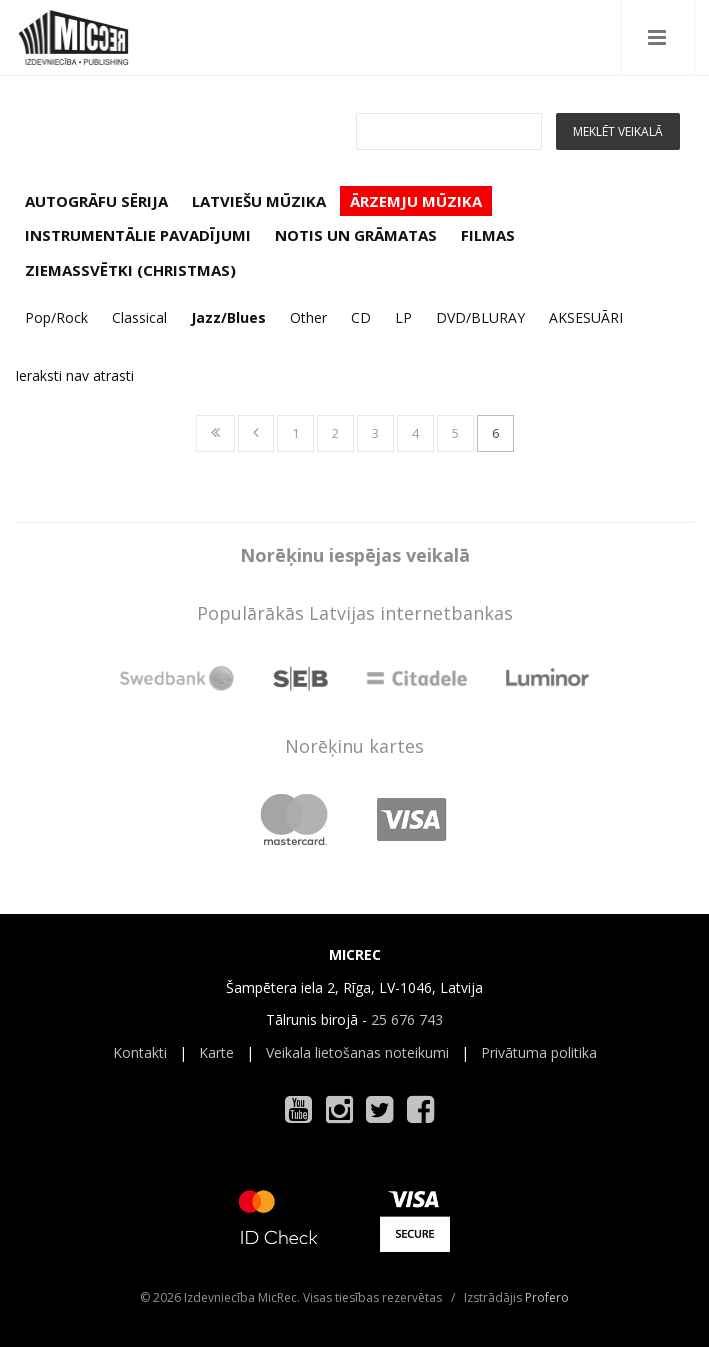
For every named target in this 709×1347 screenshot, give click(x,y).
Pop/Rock (56, 317)
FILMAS (488, 235)
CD (361, 317)
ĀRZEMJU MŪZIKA (416, 201)
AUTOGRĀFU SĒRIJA (96, 201)
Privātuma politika (539, 1052)
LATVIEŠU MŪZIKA (259, 201)
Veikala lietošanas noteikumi (357, 1052)
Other (308, 317)
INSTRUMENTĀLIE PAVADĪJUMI (138, 235)
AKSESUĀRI (586, 317)
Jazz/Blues (228, 317)
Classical (139, 317)
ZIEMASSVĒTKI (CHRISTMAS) (130, 270)
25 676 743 (407, 1019)
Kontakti (140, 1052)
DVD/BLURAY (480, 317)
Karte (216, 1052)
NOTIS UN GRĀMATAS (356, 235)
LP (403, 317)
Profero (547, 1297)
